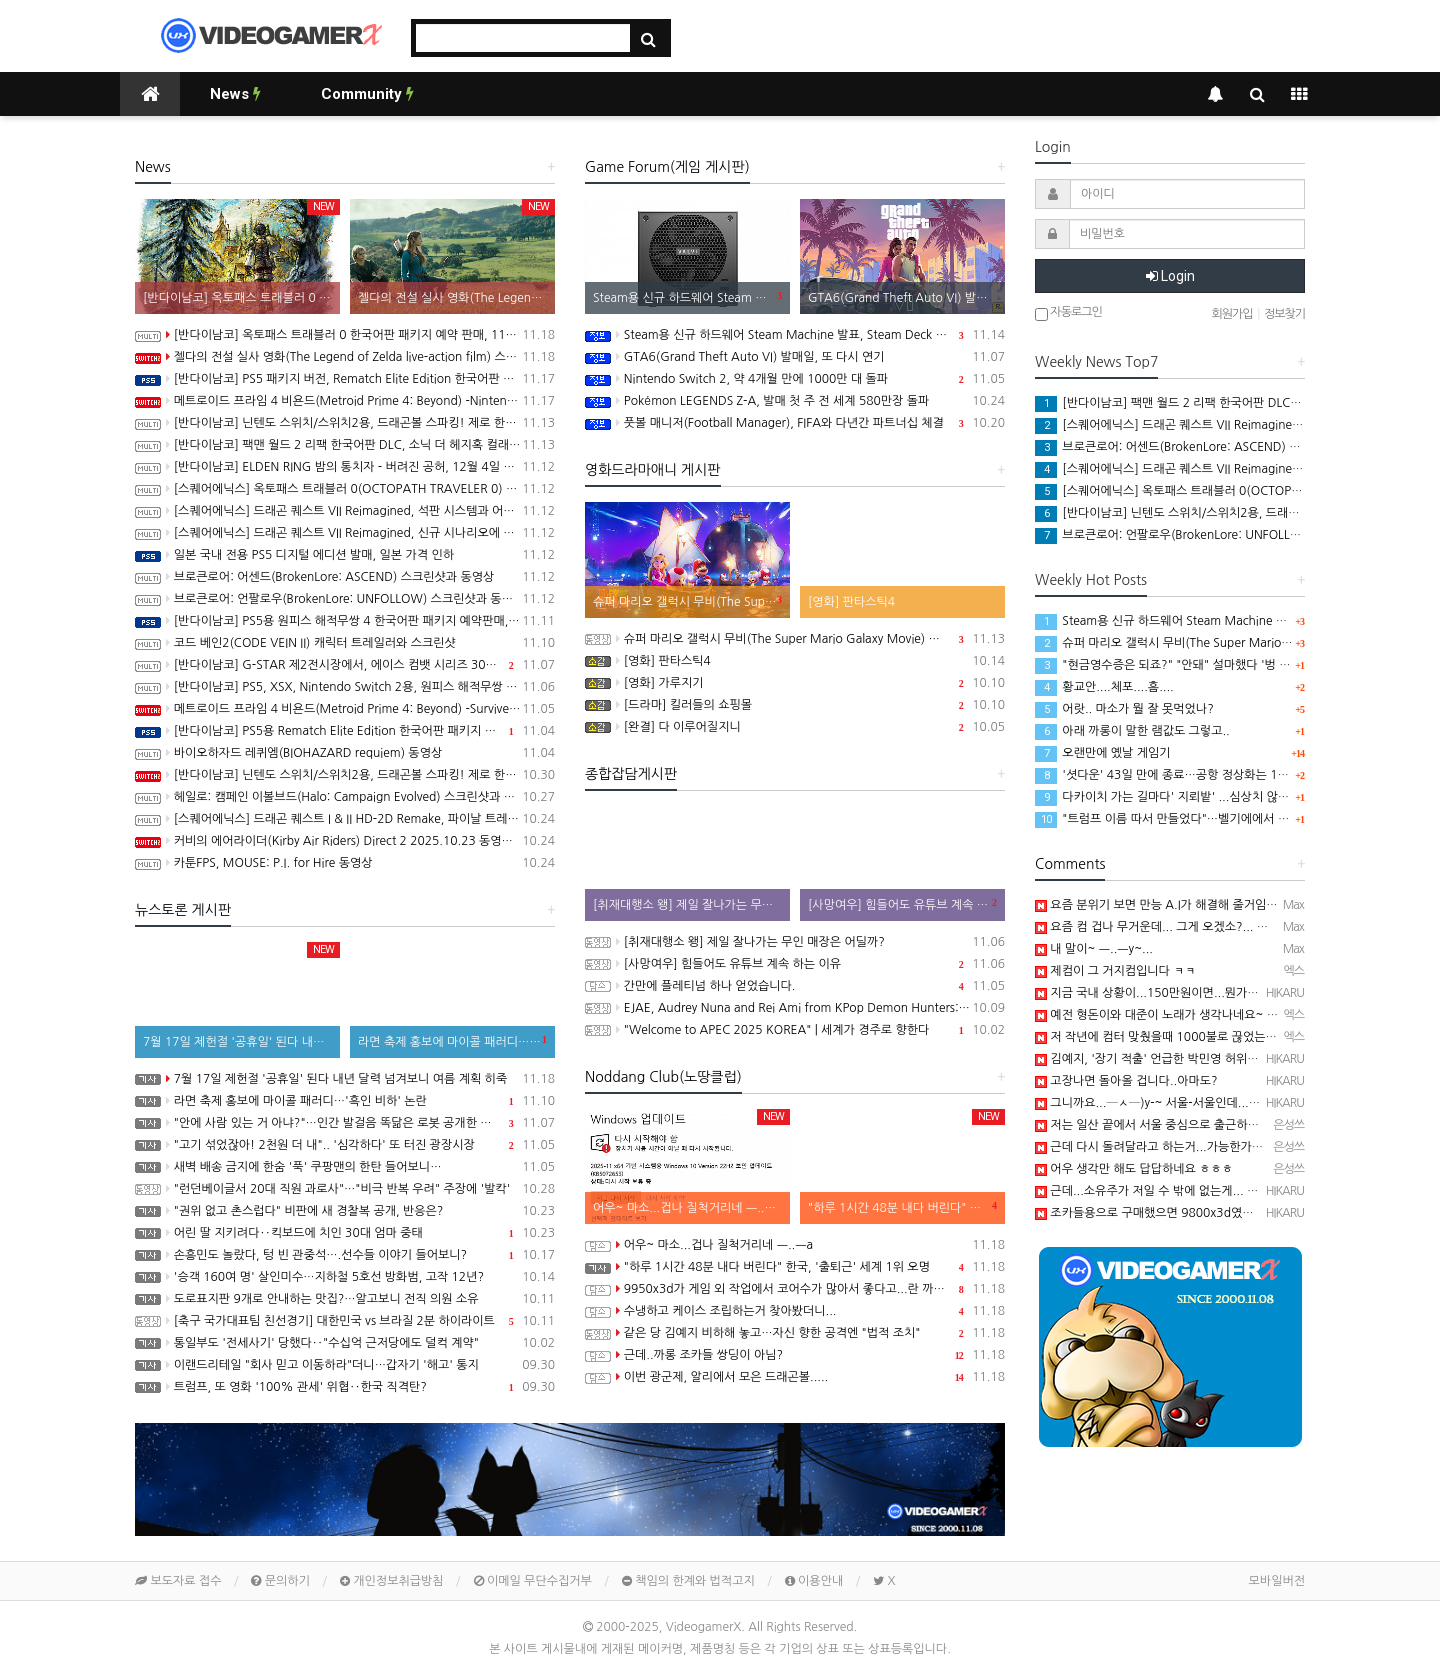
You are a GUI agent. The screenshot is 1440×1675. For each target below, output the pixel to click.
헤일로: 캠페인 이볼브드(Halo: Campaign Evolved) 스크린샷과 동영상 (345, 797)
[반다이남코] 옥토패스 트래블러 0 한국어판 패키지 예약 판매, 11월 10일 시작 (345, 335)
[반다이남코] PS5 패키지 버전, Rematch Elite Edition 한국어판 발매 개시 (345, 379)
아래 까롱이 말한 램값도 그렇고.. (1132, 731)
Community (367, 94)
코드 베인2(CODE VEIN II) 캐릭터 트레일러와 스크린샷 (345, 643)
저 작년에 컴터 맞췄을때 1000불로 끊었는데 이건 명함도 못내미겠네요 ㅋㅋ (1236, 1037)
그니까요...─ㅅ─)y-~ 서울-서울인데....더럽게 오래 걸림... (1192, 1103)
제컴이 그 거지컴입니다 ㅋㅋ (1115, 971)
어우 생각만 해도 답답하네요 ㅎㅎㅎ (1134, 1169)
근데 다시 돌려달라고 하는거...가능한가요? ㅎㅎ (1165, 1147)
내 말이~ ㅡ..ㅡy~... (1094, 949)
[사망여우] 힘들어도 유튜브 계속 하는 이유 (795, 964)
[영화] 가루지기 (795, 683)
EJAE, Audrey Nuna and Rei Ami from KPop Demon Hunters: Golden (795, 1008)
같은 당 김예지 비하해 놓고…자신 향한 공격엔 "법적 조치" (795, 1333)
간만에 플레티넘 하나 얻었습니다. (795, 986)
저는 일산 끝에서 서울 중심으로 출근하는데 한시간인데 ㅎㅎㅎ (1201, 1125)
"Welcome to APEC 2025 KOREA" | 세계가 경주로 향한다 (795, 1030)
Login (1170, 276)
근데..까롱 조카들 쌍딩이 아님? (795, 1355)
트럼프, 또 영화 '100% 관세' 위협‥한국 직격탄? (345, 1387)
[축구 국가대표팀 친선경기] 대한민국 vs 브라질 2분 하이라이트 (345, 1321)
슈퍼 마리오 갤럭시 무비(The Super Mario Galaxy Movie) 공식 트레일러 (795, 639)
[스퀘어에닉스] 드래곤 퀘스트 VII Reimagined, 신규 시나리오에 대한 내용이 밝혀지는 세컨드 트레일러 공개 (345, 533)
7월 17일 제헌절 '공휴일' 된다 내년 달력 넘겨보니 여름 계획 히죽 (345, 1079)
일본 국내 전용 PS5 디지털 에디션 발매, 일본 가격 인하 (345, 555)
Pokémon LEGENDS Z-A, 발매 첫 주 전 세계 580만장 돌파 (795, 401)
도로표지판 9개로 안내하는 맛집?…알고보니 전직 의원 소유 (345, 1299)
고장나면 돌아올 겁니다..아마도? (1126, 1081)
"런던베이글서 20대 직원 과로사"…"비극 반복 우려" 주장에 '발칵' (345, 1189)
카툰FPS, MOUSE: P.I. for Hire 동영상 (345, 863)
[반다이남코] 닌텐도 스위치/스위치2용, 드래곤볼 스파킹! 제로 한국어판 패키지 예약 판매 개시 (345, 775)
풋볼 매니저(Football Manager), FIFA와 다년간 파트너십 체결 (795, 423)
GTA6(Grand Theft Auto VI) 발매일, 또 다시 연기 (795, 357)
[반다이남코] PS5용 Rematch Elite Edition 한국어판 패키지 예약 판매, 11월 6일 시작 (345, 731)
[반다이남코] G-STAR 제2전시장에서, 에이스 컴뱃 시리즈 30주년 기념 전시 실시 (345, 665)
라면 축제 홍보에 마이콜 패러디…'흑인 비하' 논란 (345, 1101)
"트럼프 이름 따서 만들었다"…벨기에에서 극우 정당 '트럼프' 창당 (1216, 819)
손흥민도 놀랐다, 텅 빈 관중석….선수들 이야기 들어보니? (345, 1255)
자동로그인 (1068, 313)
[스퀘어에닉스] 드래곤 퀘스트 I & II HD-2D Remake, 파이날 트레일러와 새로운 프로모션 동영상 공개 (345, 819)
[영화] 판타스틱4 (795, 661)
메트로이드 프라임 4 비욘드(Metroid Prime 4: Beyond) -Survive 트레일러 (345, 709)
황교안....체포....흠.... (1104, 687)
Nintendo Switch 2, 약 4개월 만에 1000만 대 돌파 (795, 379)
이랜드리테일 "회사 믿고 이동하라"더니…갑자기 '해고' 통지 (345, 1365)
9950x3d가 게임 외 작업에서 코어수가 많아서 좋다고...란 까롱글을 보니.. (795, 1289)
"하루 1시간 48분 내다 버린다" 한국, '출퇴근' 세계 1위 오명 (795, 1267)
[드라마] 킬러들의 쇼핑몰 (795, 705)
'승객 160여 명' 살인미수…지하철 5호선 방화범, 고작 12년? (345, 1277)
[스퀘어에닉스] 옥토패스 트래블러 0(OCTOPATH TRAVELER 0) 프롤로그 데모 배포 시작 (345, 489)
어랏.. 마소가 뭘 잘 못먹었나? (1124, 709)
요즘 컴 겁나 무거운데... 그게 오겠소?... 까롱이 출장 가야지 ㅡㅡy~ (1214, 927)
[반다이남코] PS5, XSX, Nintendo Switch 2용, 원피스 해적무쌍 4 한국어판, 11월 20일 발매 (345, 687)
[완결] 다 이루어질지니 (795, 727)
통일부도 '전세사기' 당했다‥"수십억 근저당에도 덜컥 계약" (345, 1343)
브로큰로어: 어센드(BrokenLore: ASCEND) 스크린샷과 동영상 (345, 577)
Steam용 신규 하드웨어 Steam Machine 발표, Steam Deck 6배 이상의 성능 (795, 335)
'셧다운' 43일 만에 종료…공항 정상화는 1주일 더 (1175, 775)
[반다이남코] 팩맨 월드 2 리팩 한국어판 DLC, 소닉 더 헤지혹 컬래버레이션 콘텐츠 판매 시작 (345, 445)
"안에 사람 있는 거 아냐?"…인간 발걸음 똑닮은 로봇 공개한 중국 (345, 1123)
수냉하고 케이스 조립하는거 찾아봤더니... (795, 1311)
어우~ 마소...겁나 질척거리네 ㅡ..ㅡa (795, 1245)
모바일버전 (1277, 1581)
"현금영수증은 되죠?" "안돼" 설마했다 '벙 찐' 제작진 (1183, 665)
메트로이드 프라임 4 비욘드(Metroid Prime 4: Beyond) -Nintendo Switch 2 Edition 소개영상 (345, 401)
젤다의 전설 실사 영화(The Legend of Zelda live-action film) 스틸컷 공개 (345, 357)
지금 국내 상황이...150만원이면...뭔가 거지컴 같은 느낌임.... (1198, 993)
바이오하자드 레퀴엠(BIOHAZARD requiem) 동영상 (345, 753)
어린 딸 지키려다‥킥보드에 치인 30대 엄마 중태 (345, 1233)
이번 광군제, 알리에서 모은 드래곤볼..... (795, 1377)
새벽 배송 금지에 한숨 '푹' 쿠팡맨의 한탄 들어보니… (345, 1167)
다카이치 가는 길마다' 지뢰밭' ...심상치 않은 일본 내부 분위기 (1206, 797)
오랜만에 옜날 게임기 (1103, 753)
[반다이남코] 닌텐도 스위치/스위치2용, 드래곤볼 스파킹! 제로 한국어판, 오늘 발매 (345, 423)
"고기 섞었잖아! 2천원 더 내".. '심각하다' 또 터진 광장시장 (345, 1145)
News (235, 94)
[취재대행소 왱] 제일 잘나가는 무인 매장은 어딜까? (795, 942)
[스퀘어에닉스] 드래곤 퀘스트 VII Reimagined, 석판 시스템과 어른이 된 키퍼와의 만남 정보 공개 (345, 511)
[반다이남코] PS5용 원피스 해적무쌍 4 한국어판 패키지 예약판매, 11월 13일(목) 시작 (345, 621)
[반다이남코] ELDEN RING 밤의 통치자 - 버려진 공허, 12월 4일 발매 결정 (345, 467)
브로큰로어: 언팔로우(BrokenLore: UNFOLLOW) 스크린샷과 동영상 (345, 599)
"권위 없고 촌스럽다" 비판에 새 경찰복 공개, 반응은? (345, 1211)
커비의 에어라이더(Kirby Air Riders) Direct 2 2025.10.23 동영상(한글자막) (345, 841)
